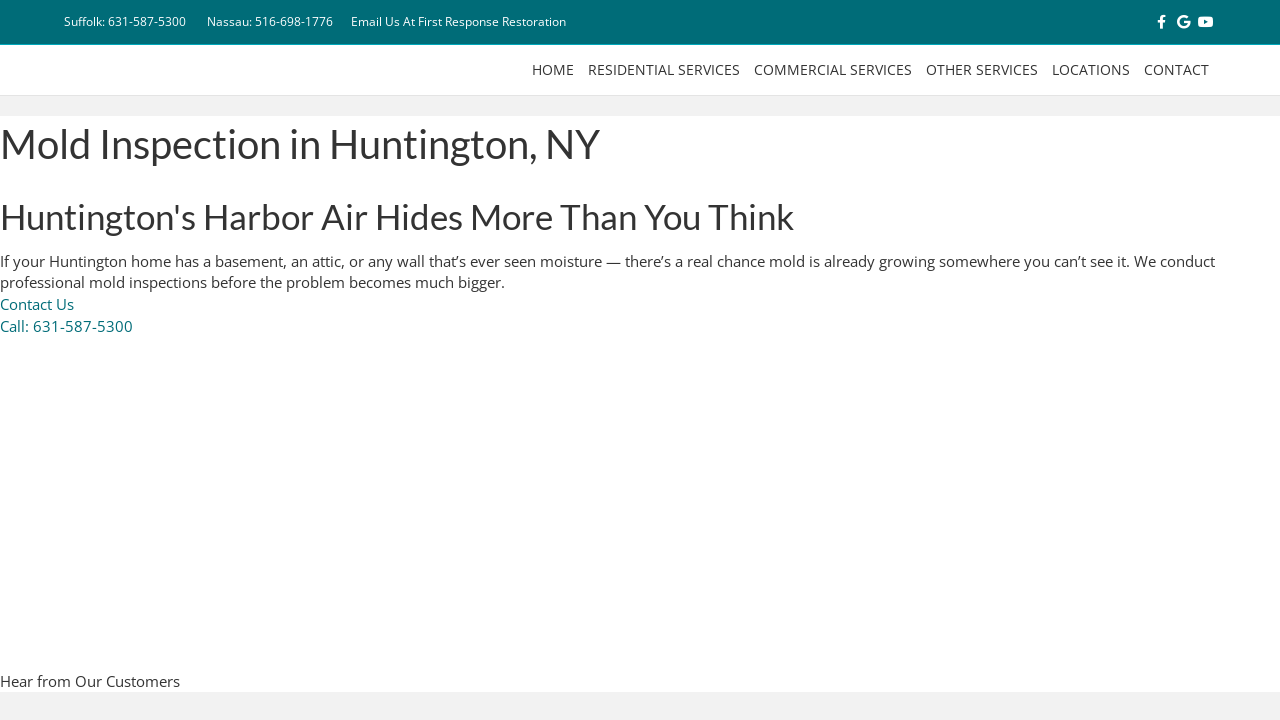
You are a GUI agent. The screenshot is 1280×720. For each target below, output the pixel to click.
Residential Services (664, 69)
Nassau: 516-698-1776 (270, 21)
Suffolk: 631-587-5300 (125, 21)
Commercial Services (833, 69)
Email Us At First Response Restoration (458, 21)
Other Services (982, 69)
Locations (1091, 69)
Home (553, 69)
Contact (1176, 69)
